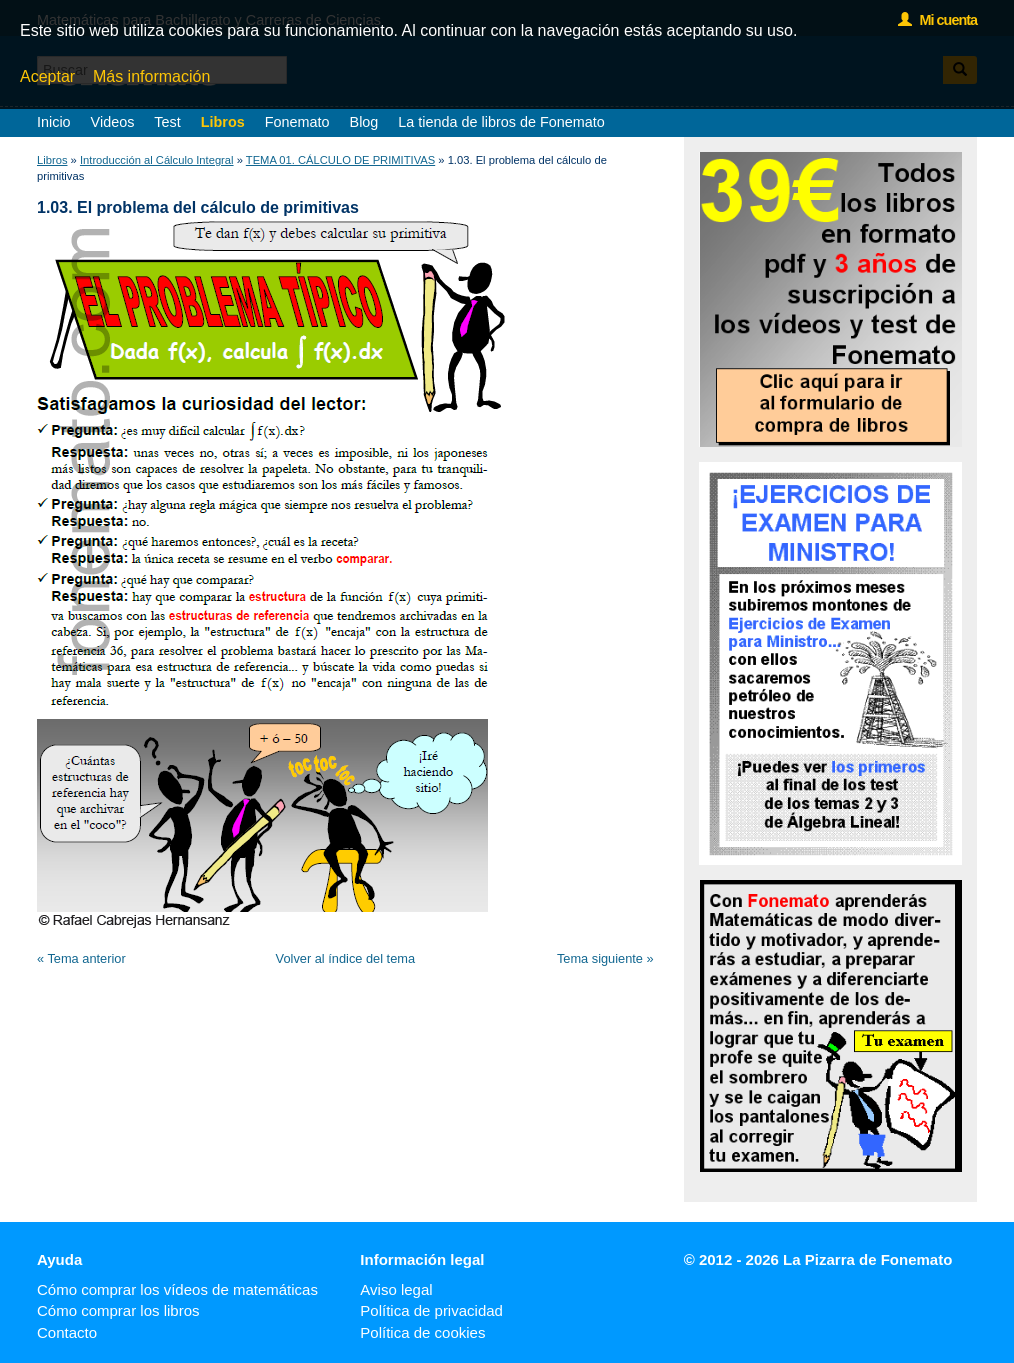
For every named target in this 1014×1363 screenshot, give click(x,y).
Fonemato (297, 122)
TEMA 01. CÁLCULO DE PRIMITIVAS (340, 160)
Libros (223, 122)
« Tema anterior (81, 958)
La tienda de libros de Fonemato (501, 122)
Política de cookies (422, 1332)
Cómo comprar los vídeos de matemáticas (177, 1289)
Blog (364, 122)
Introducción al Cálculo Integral (157, 160)
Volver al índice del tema (345, 958)
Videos (113, 122)
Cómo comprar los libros (118, 1310)
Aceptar (47, 76)
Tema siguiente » (605, 958)
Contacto (67, 1332)
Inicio (54, 122)
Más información (151, 76)
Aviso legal (396, 1289)
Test (167, 122)
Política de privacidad (431, 1310)
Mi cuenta (937, 20)
